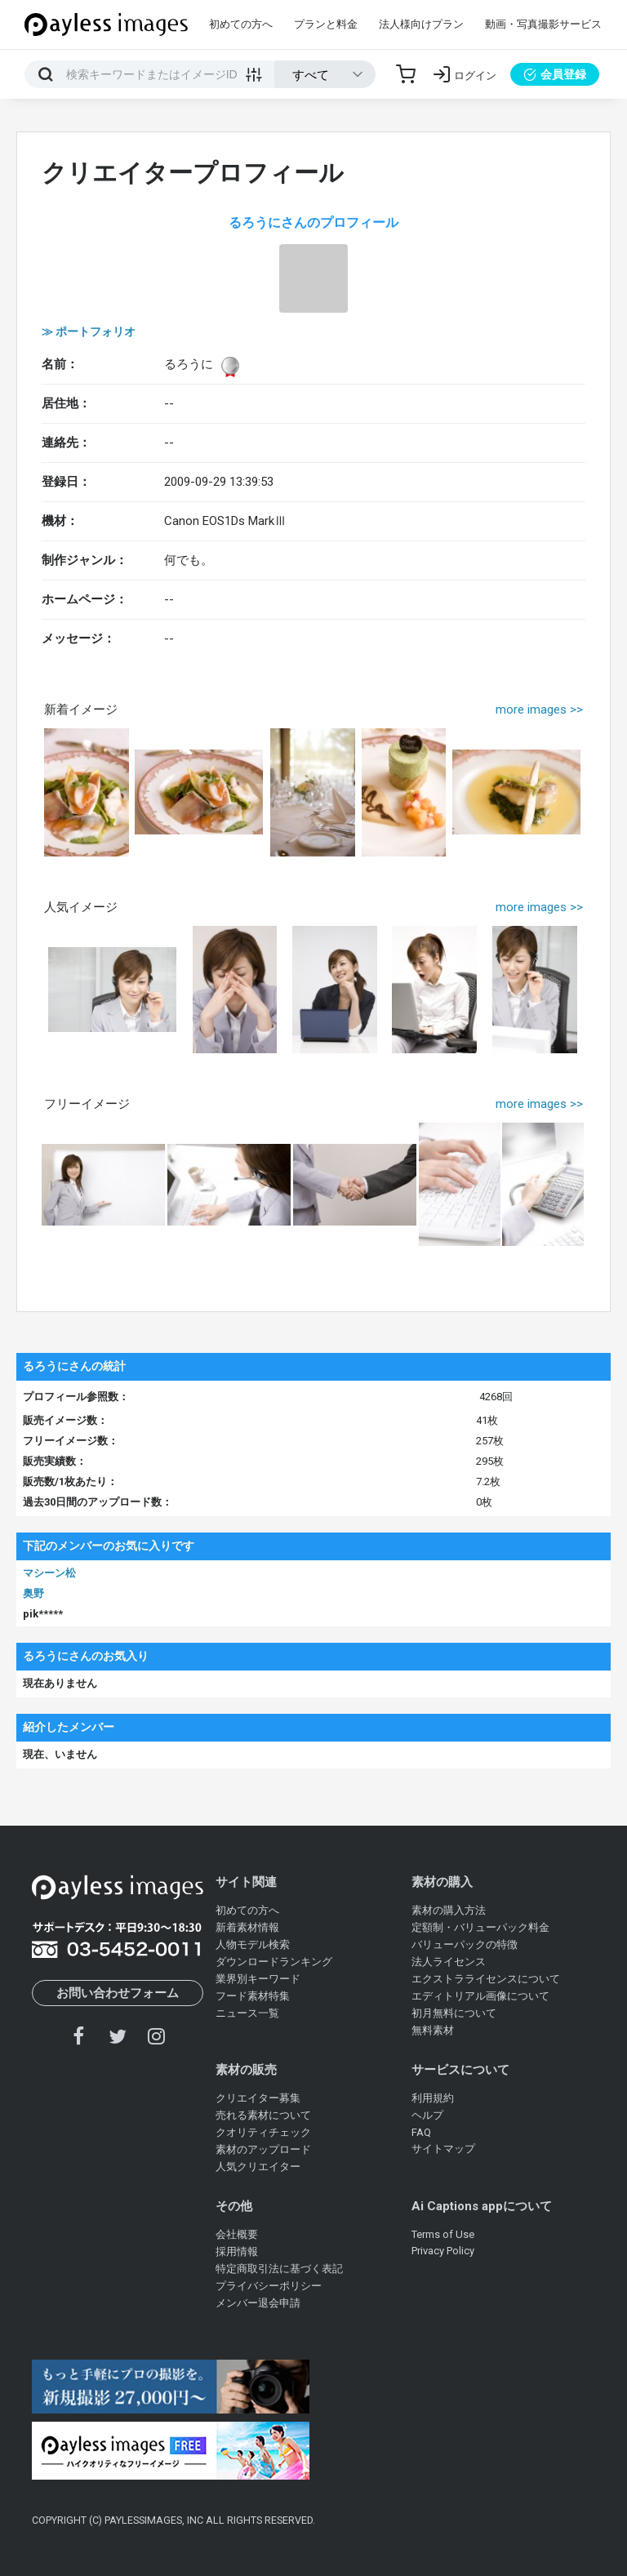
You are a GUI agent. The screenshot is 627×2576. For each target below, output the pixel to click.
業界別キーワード (258, 1979)
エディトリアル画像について (480, 1996)
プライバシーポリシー (269, 2286)
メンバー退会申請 (258, 2303)
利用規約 (432, 2098)
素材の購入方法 (448, 1910)
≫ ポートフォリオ (89, 331)
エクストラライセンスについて (485, 1979)
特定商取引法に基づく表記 (279, 2268)
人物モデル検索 (253, 1944)
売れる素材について (263, 2115)
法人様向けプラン (421, 24)
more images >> (539, 709)
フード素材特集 (253, 1996)
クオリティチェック (263, 2132)
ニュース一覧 (247, 2013)
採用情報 (237, 2251)
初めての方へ (241, 24)
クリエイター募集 (258, 2098)
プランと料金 (326, 24)
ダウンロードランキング (274, 1961)
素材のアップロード (263, 2149)
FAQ (421, 2132)
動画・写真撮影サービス (543, 24)
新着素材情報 (247, 1927)
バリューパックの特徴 (464, 1944)
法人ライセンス (448, 1961)
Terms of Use (442, 2234)
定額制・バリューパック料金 (480, 1927)
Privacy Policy (442, 2251)
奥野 (33, 1593)
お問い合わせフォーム (117, 1993)
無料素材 (432, 2030)
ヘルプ (427, 2115)
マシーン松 (49, 1573)
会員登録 (554, 74)
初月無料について (453, 2013)
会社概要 (237, 2234)
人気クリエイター (258, 2166)
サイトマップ (443, 2148)
